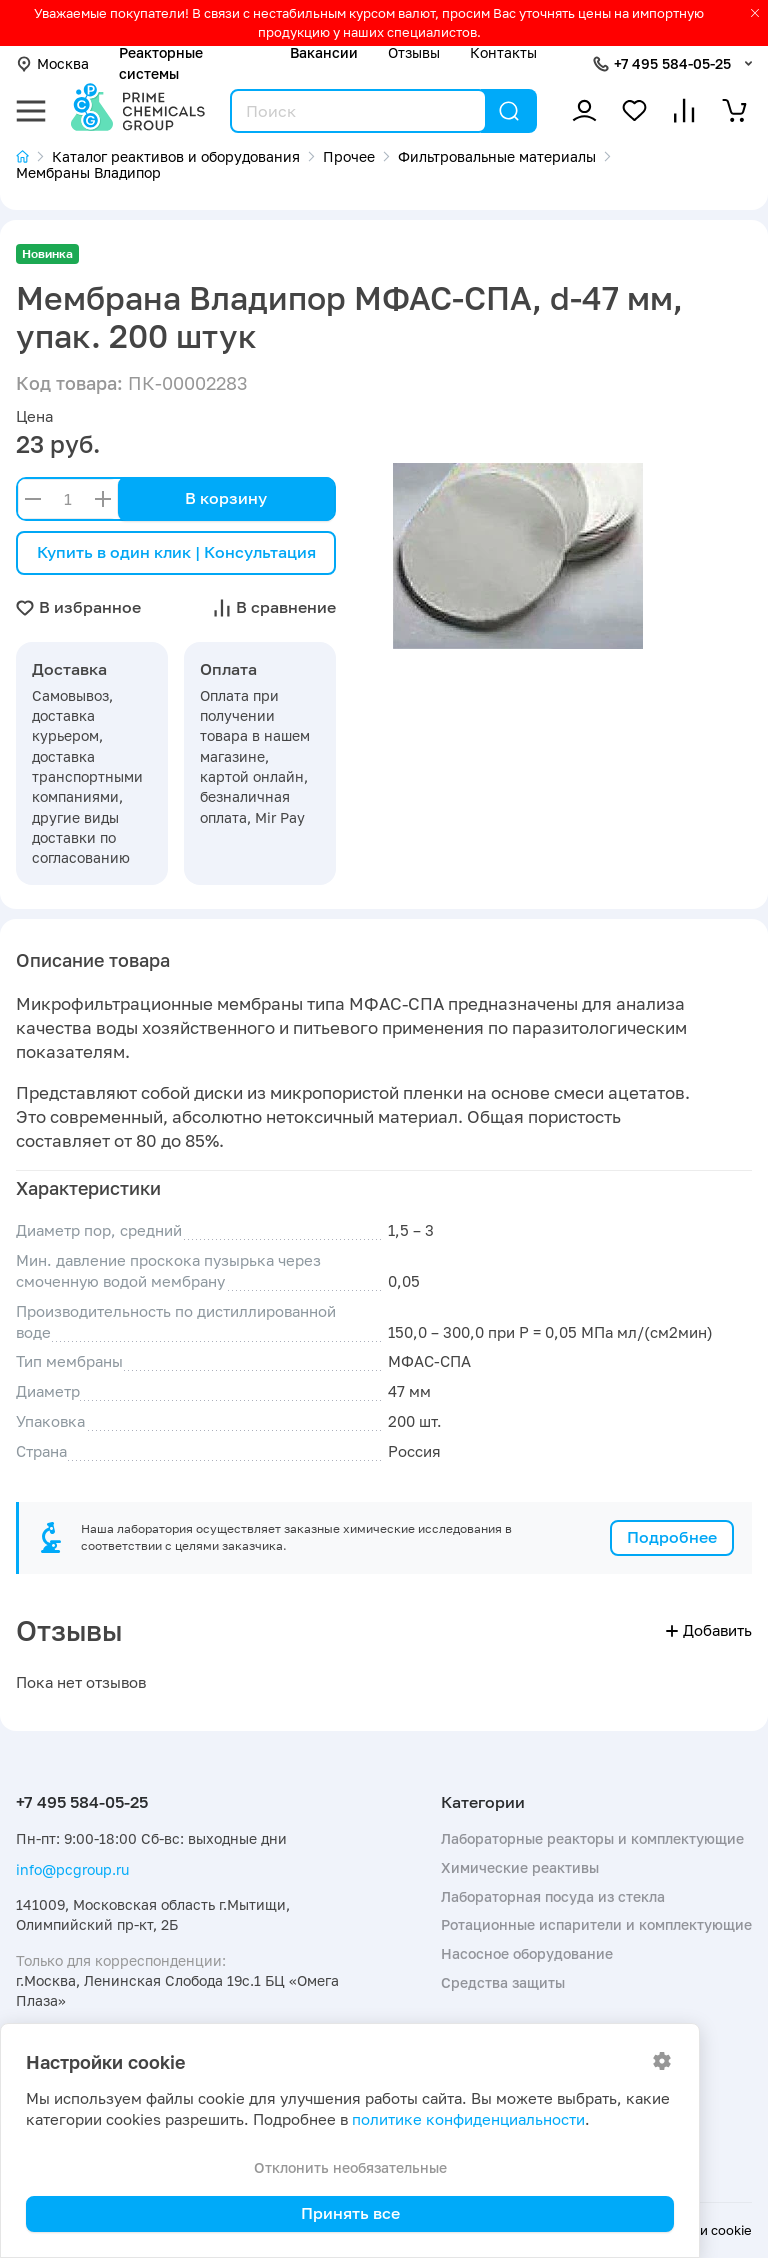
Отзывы (414, 52)
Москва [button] (52, 63)
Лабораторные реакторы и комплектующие (592, 1838)
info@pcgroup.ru (72, 1869)
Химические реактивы (520, 1867)
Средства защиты (503, 1982)
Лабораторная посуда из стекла (553, 1896)
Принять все (350, 2213)
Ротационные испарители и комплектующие (596, 1924)
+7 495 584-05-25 (672, 63)
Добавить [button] (709, 1630)
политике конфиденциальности (468, 2119)
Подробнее (672, 1537)
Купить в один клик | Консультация (176, 552)
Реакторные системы (161, 62)
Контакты (503, 52)
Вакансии (324, 52)
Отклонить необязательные (350, 2167)
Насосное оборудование (527, 1953)
